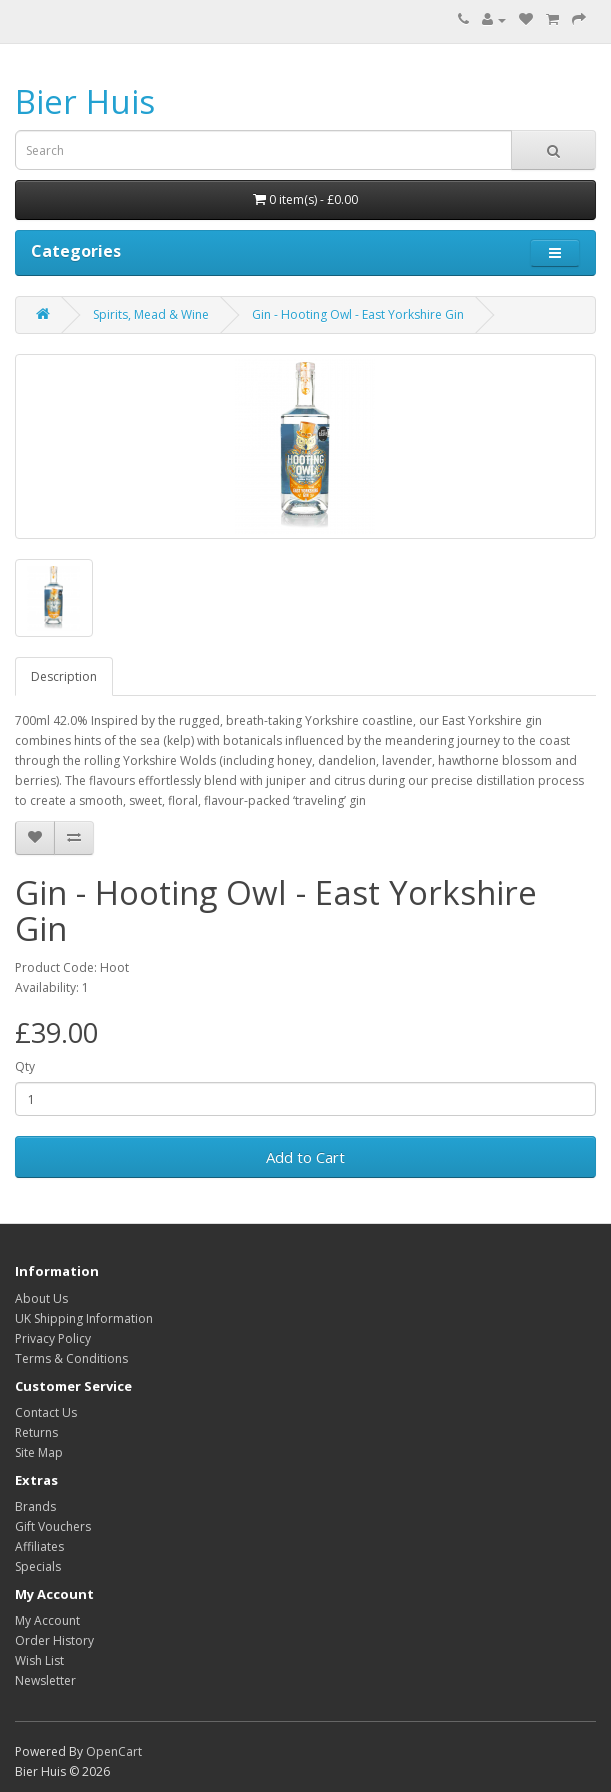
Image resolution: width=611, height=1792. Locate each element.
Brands (35, 1506)
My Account (47, 1620)
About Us (41, 1298)
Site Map (39, 1452)
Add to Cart (305, 1157)
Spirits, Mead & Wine (151, 314)
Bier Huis (85, 101)
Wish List (39, 1660)
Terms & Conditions (71, 1358)
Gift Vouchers (53, 1526)
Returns (36, 1432)
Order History (54, 1640)
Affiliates (39, 1546)
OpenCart (114, 1751)
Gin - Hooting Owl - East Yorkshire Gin (358, 314)
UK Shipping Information (84, 1318)
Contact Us (46, 1412)
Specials (38, 1566)
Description (64, 676)
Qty (25, 1066)
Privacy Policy (53, 1338)
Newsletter (45, 1680)
